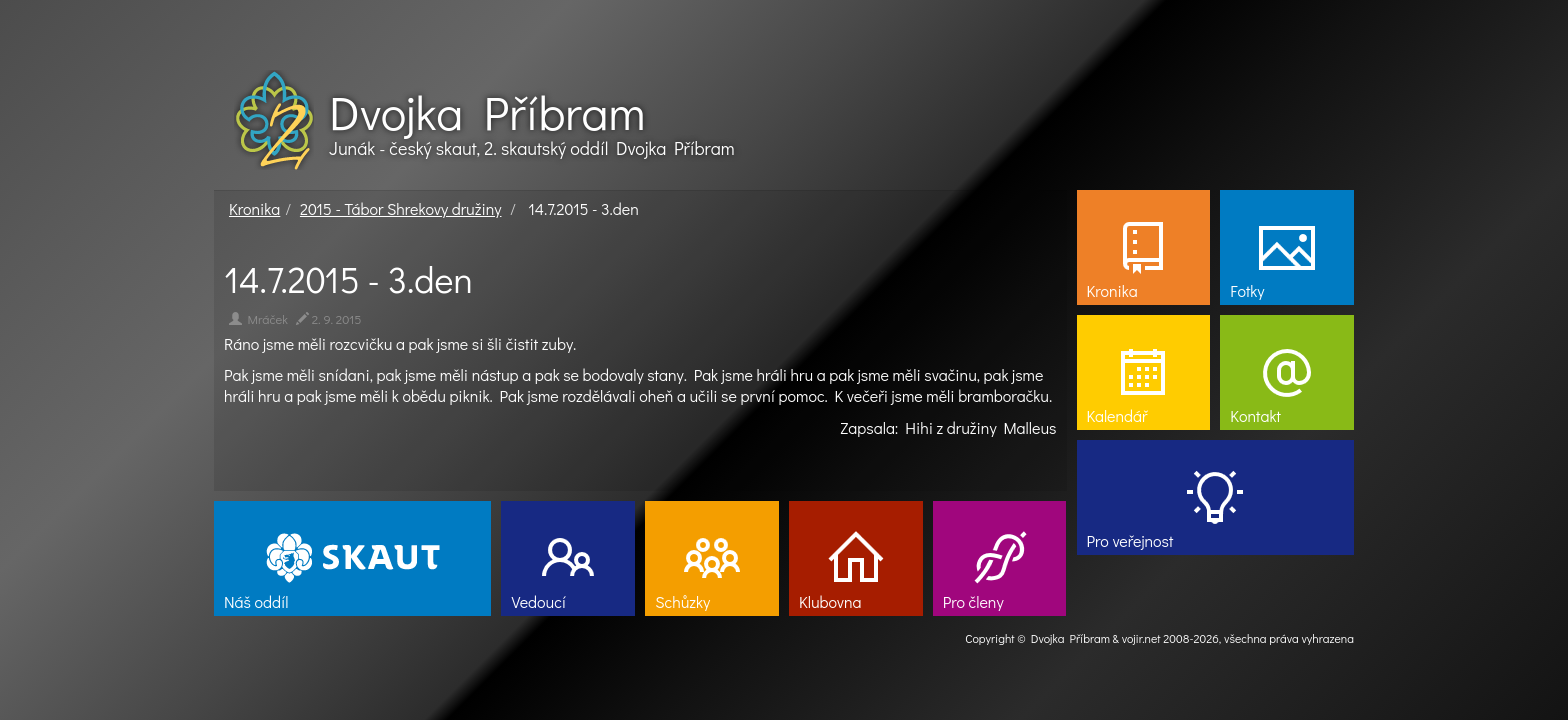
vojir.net (1141, 638)
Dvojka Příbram (487, 112)
